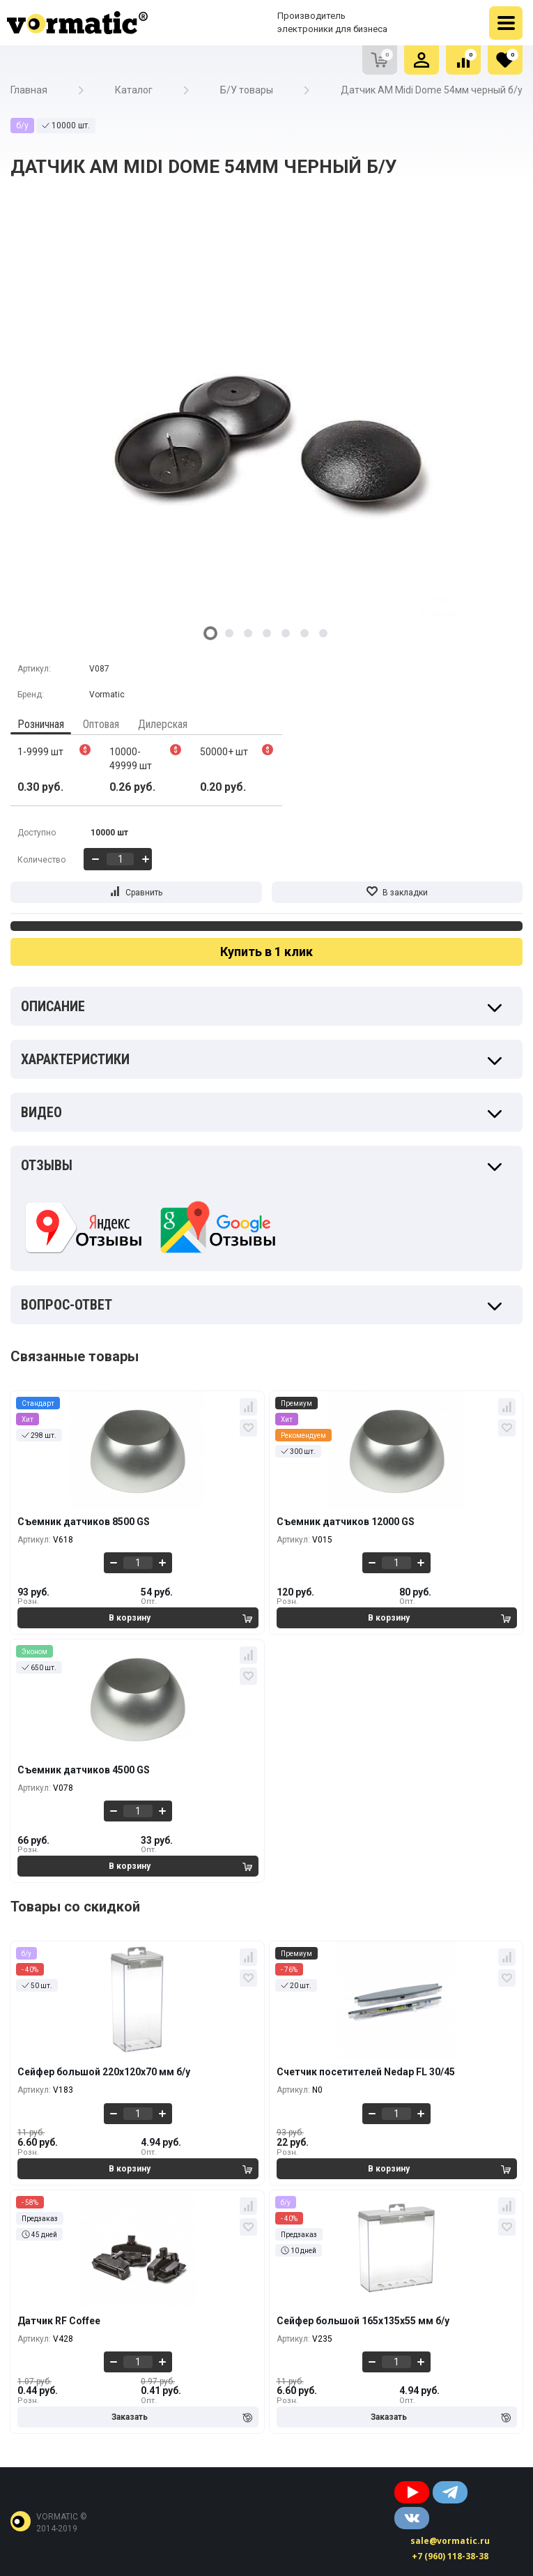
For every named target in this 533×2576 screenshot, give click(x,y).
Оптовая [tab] (101, 724)
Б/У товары (246, 90)
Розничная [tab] (40, 724)
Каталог (134, 90)
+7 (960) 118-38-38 (450, 2556)
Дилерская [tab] (162, 724)
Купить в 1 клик (266, 951)
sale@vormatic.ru (450, 2541)
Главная (28, 90)
